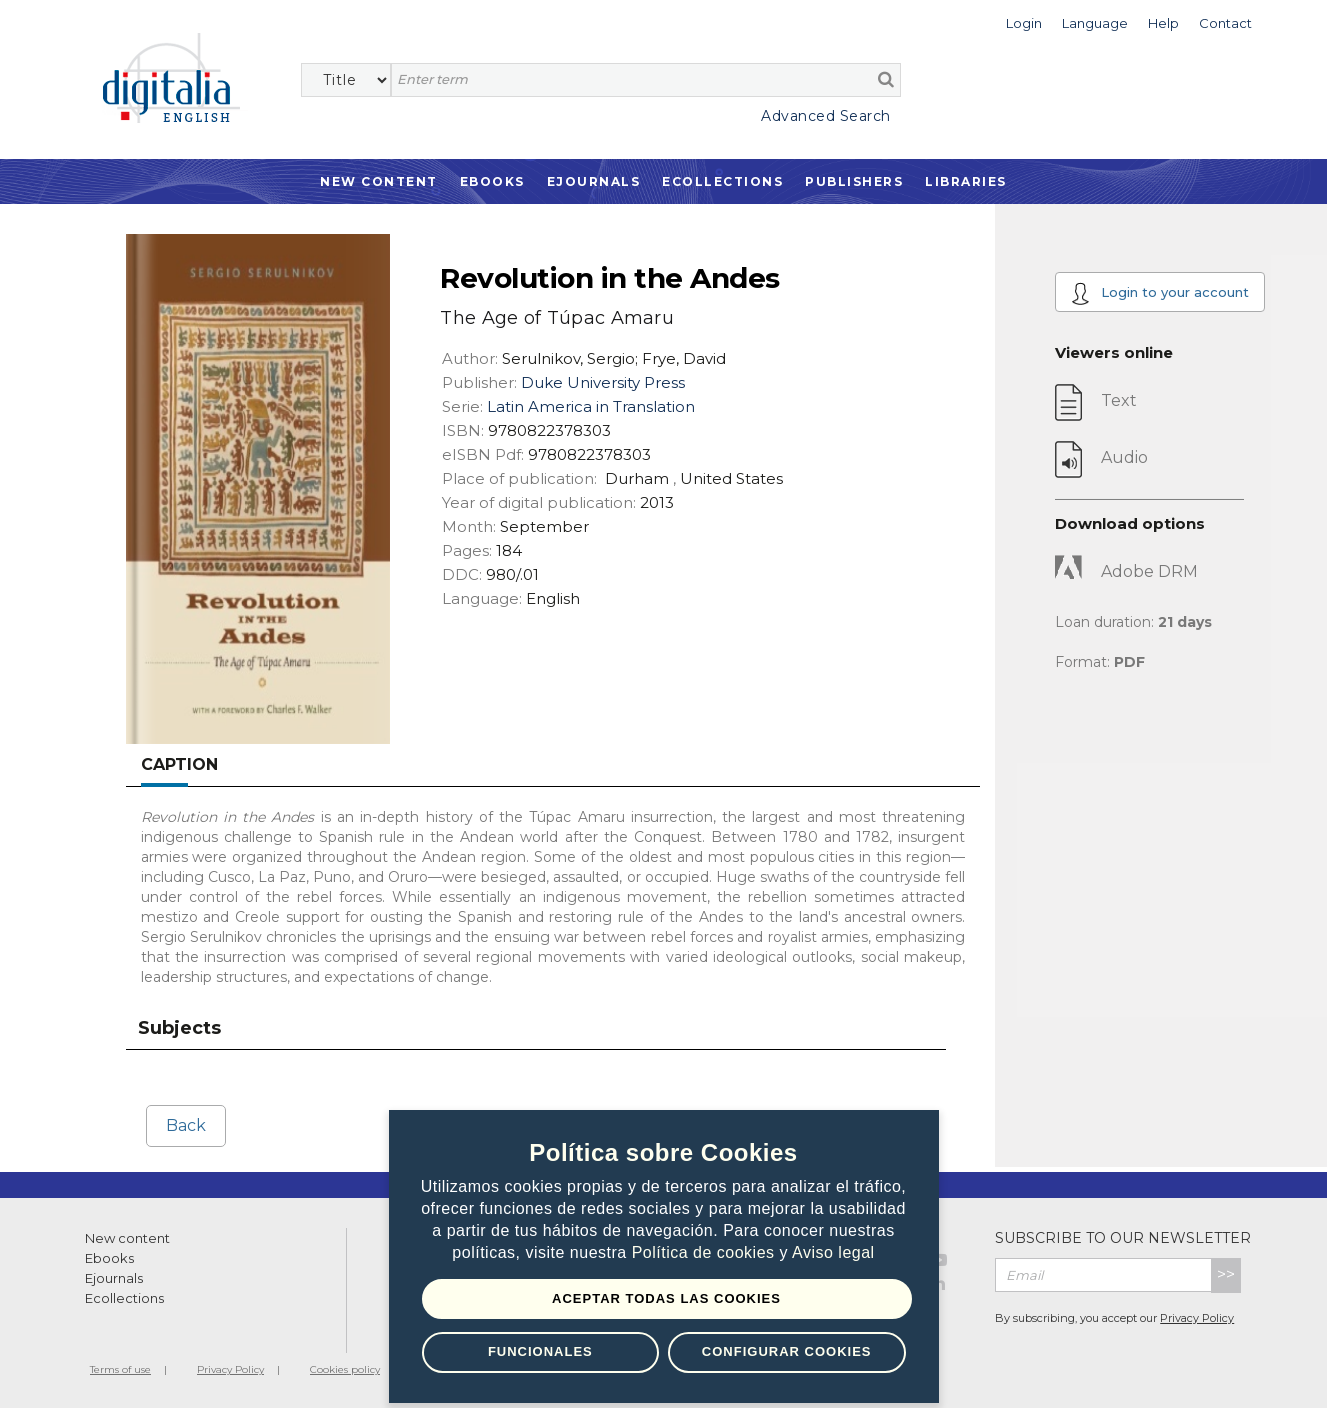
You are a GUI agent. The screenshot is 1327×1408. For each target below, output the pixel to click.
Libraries (966, 181)
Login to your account (1160, 293)
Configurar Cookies (787, 1351)
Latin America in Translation (591, 406)
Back (186, 1125)
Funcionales (540, 1351)
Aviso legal (833, 1252)
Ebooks (492, 181)
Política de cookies (706, 1252)
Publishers (854, 181)
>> (1226, 1274)
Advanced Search (826, 116)
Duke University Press (603, 382)
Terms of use (120, 1369)
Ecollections (722, 181)
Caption (179, 764)
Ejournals (594, 181)
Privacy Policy (1197, 1318)
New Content (379, 181)
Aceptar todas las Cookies (666, 1298)
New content (127, 1238)
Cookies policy (345, 1369)
